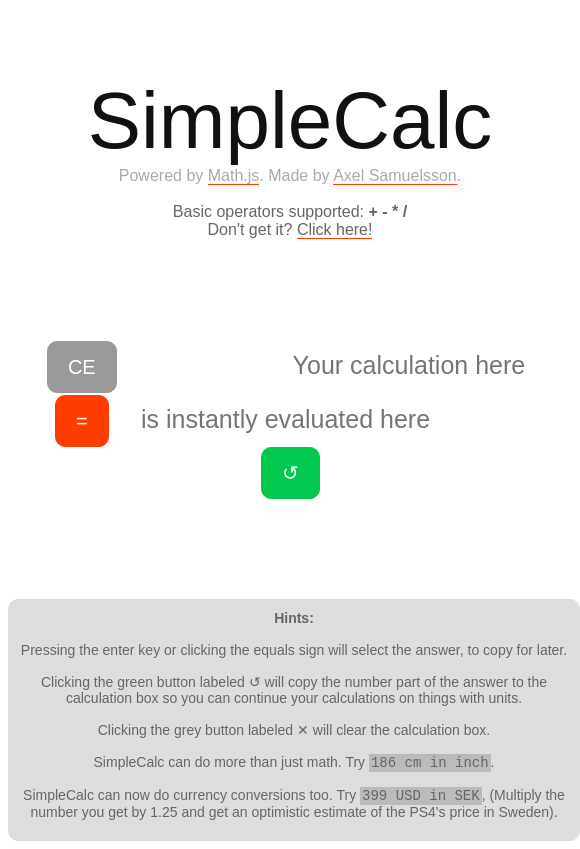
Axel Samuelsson (395, 175)
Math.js (234, 175)
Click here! (335, 229)
